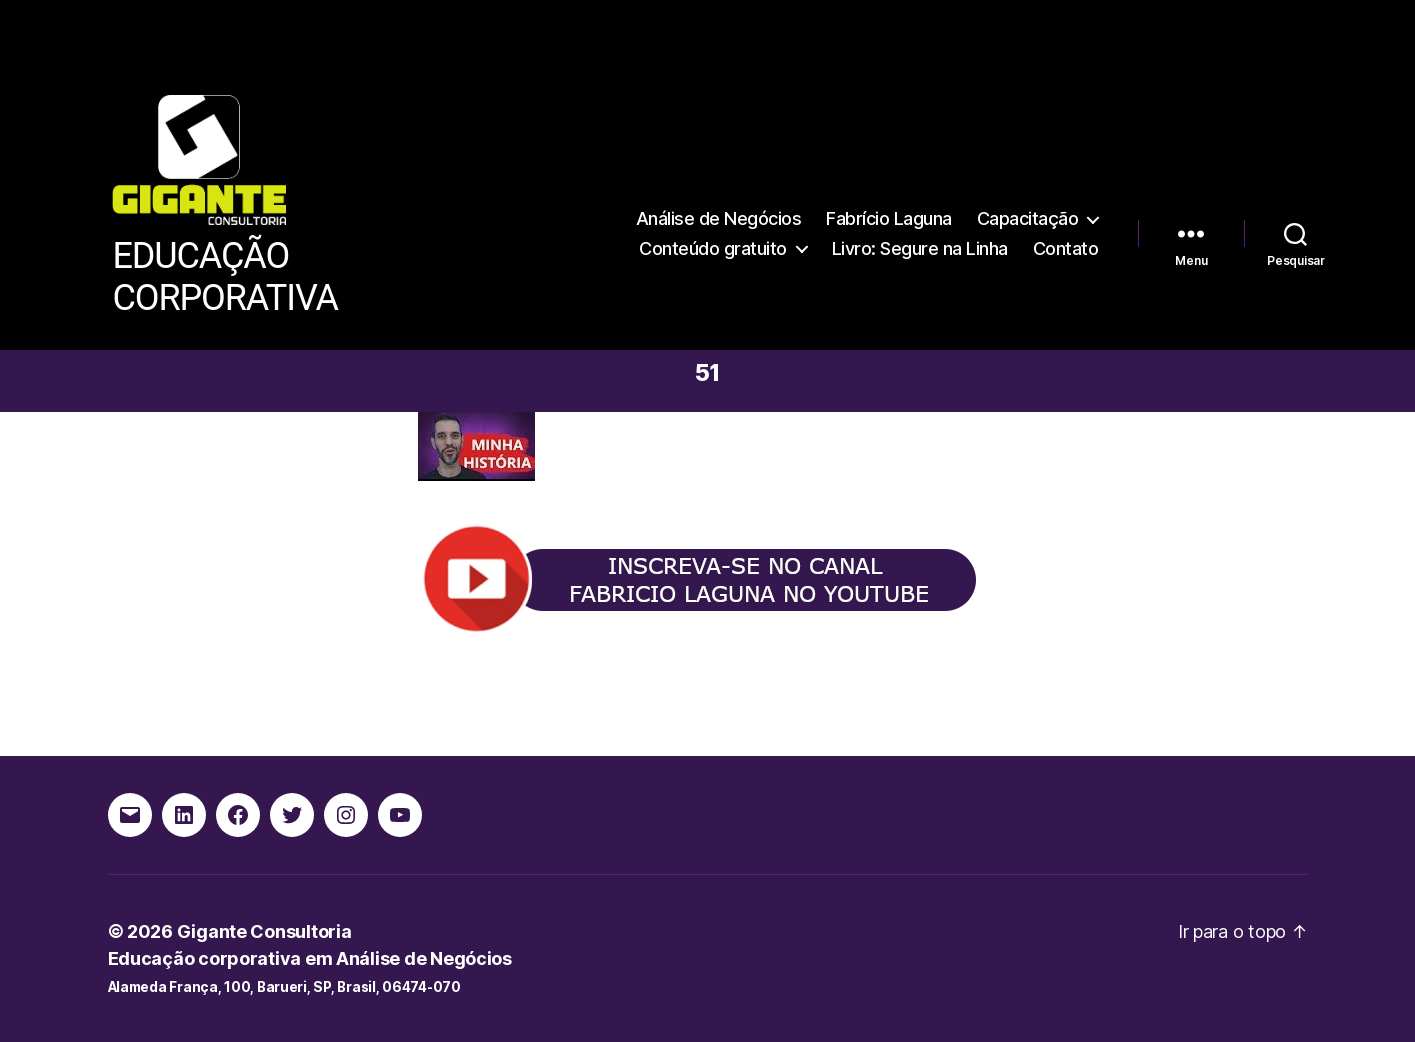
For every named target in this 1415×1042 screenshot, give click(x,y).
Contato (1066, 248)
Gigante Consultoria (264, 931)
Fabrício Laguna (889, 218)
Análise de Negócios (719, 218)
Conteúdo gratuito (713, 248)
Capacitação (1028, 218)
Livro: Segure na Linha (920, 248)
